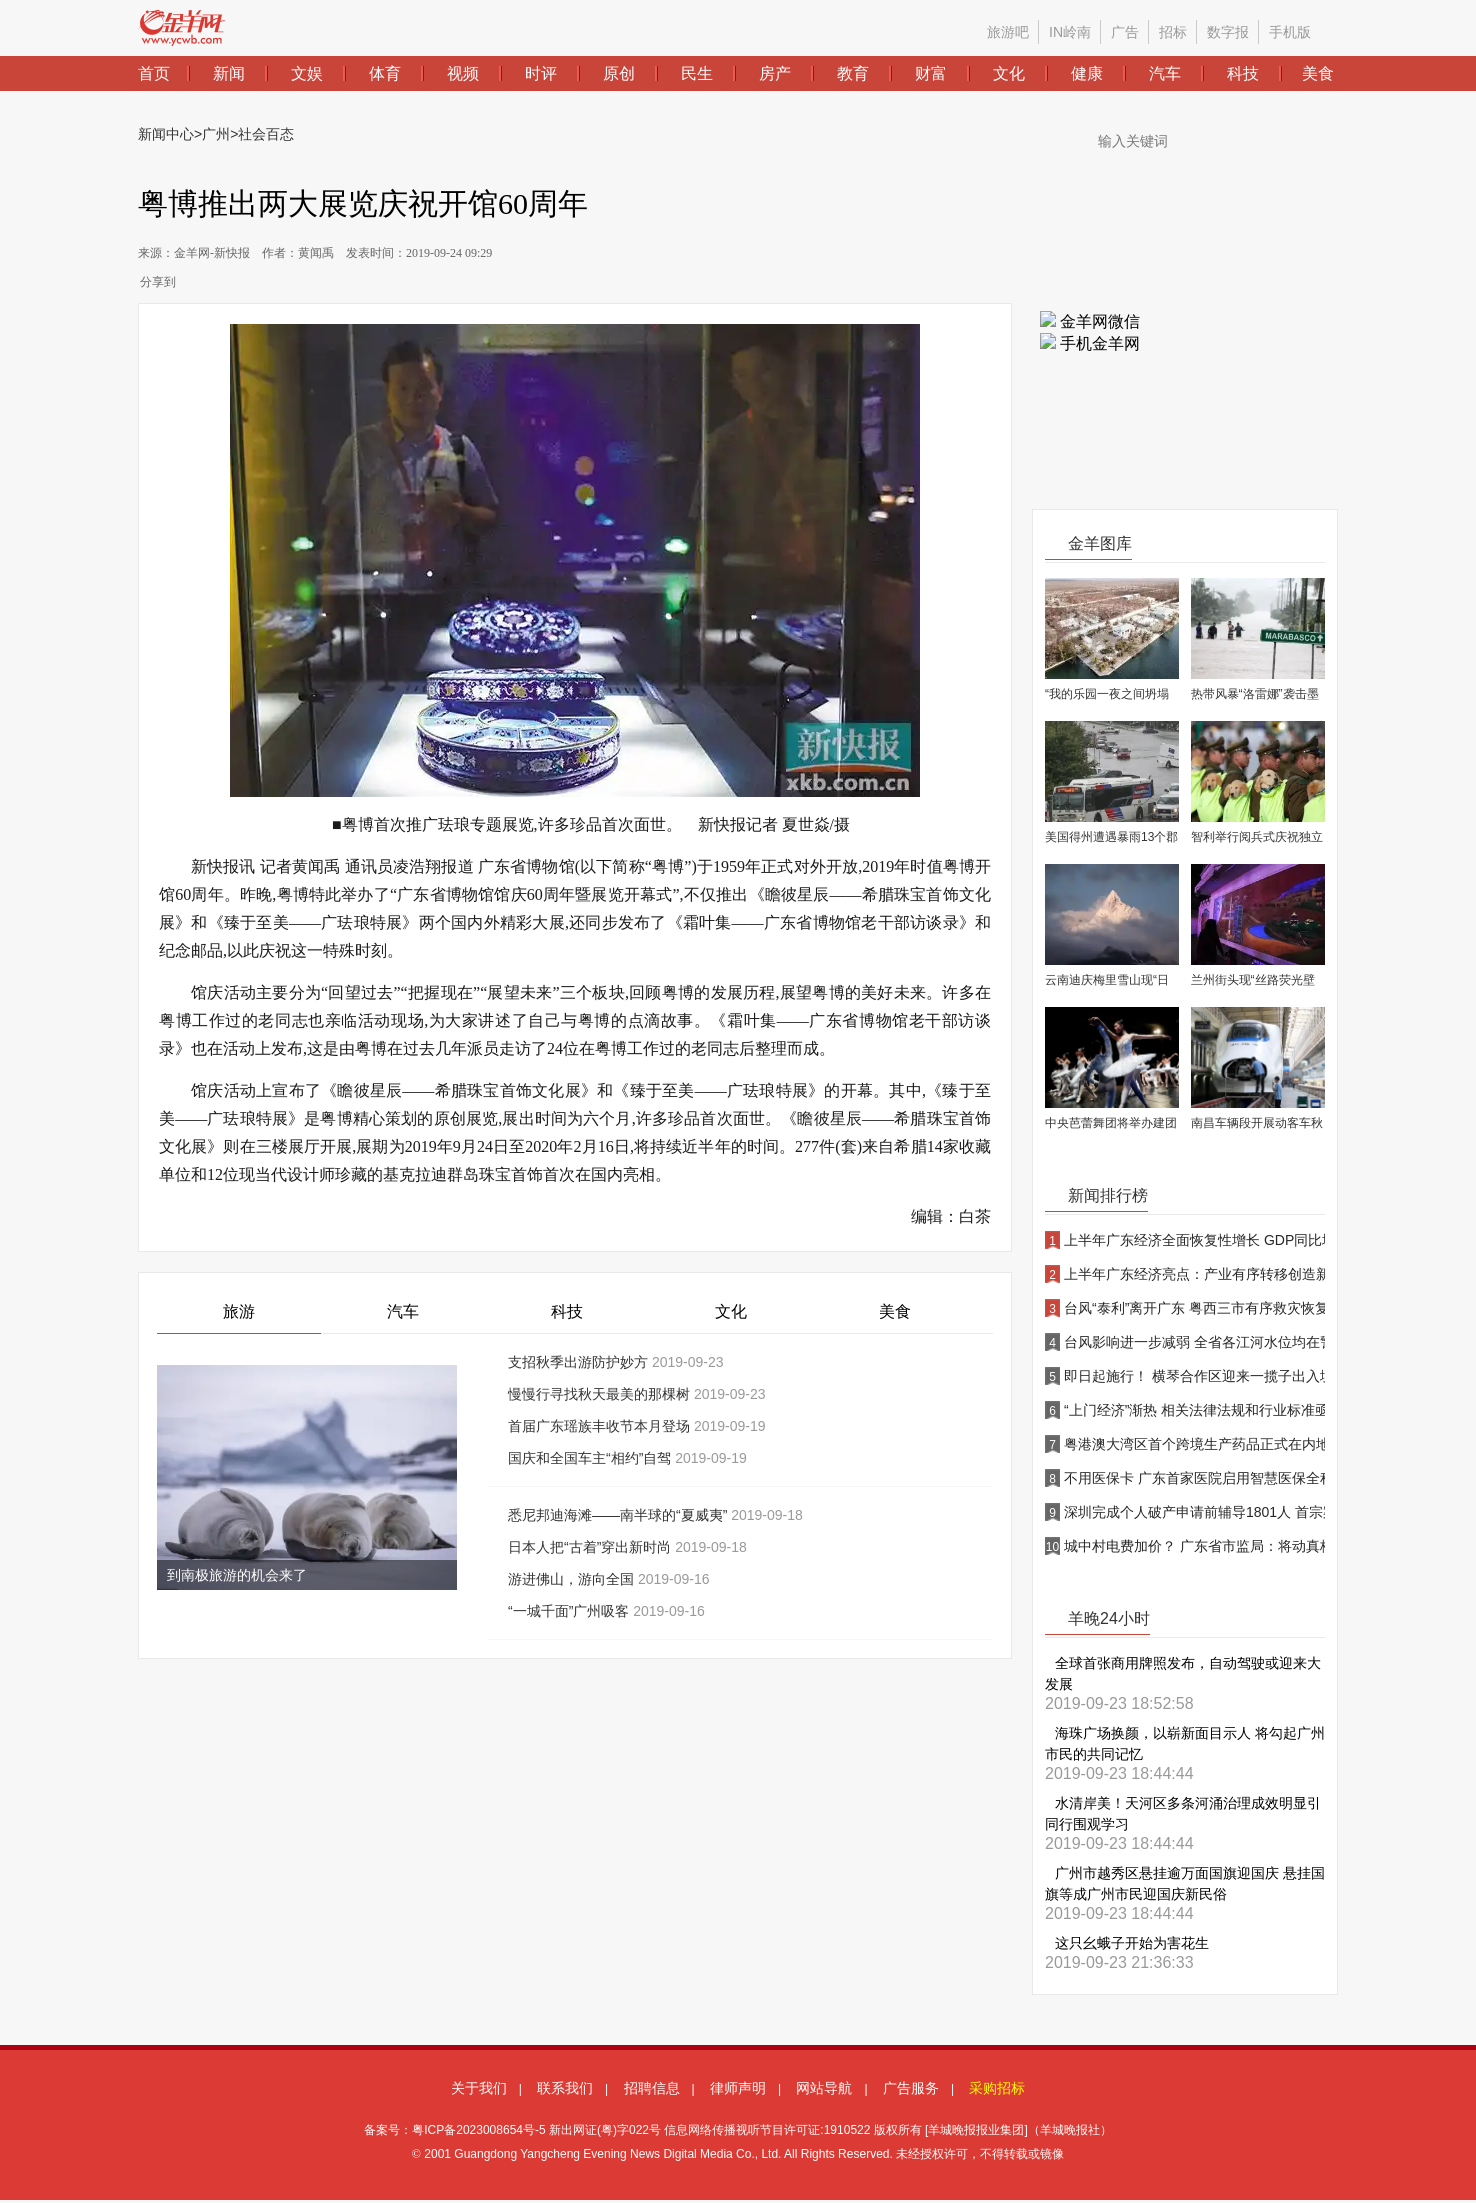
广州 (216, 134)
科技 (567, 1311)
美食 (895, 1311)
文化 (731, 1311)
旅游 (239, 1311)
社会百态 (266, 134)
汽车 (403, 1311)
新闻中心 (166, 134)
